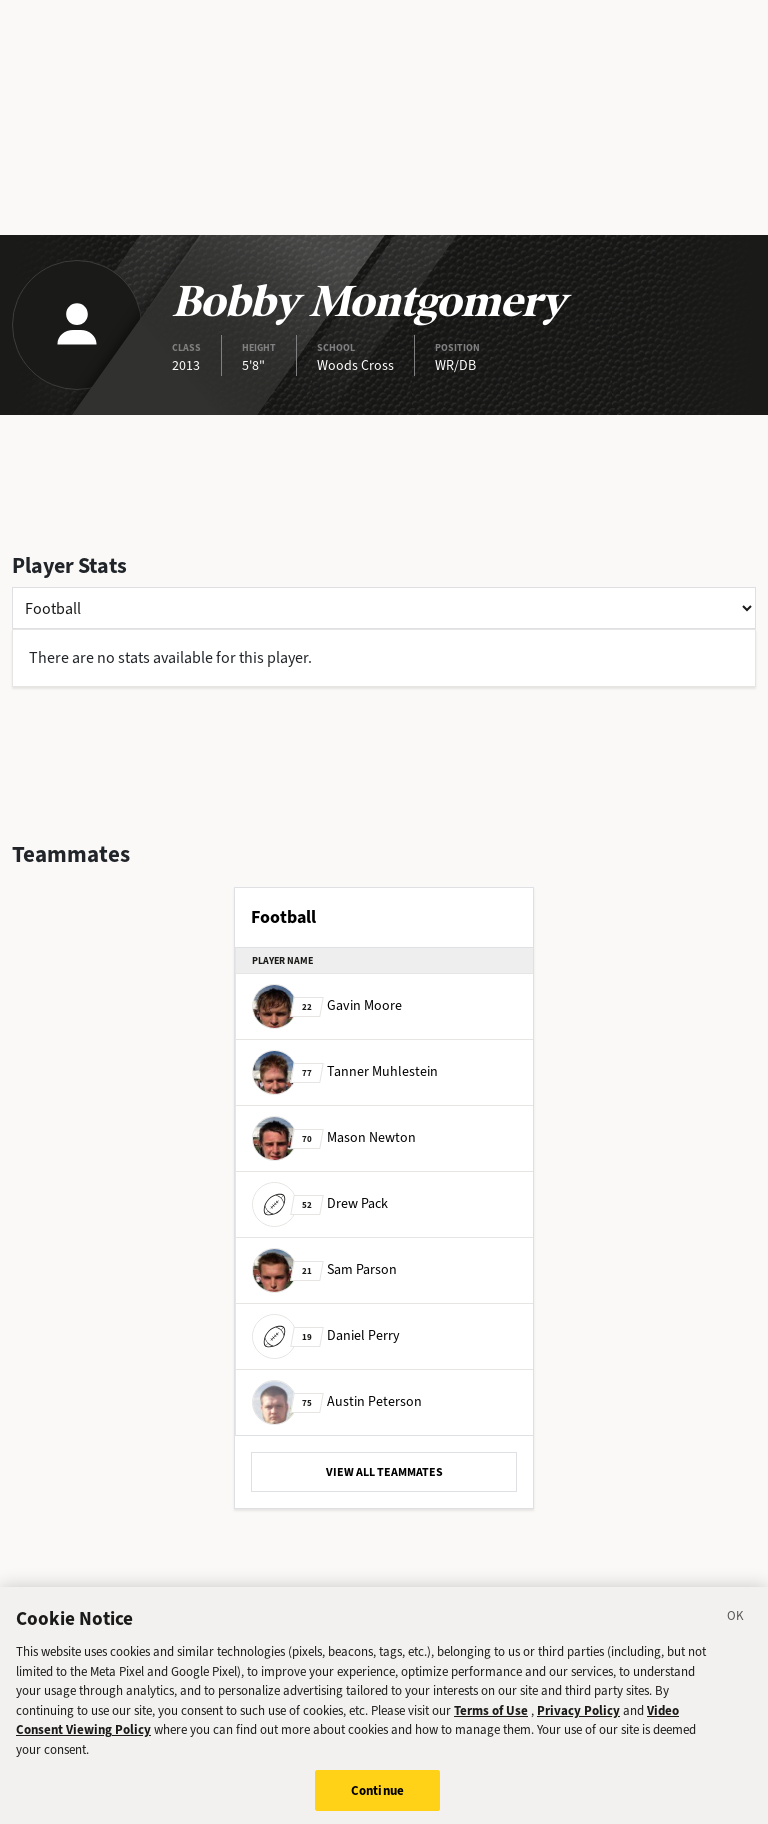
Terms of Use (491, 1724)
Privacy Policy (578, 1724)
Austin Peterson (337, 1401)
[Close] (736, 1633)
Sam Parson (324, 1269)
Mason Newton (334, 1137)
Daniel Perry (326, 1335)
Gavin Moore (327, 1005)
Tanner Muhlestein (345, 1071)
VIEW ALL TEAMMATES (384, 1472)
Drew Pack (320, 1203)
